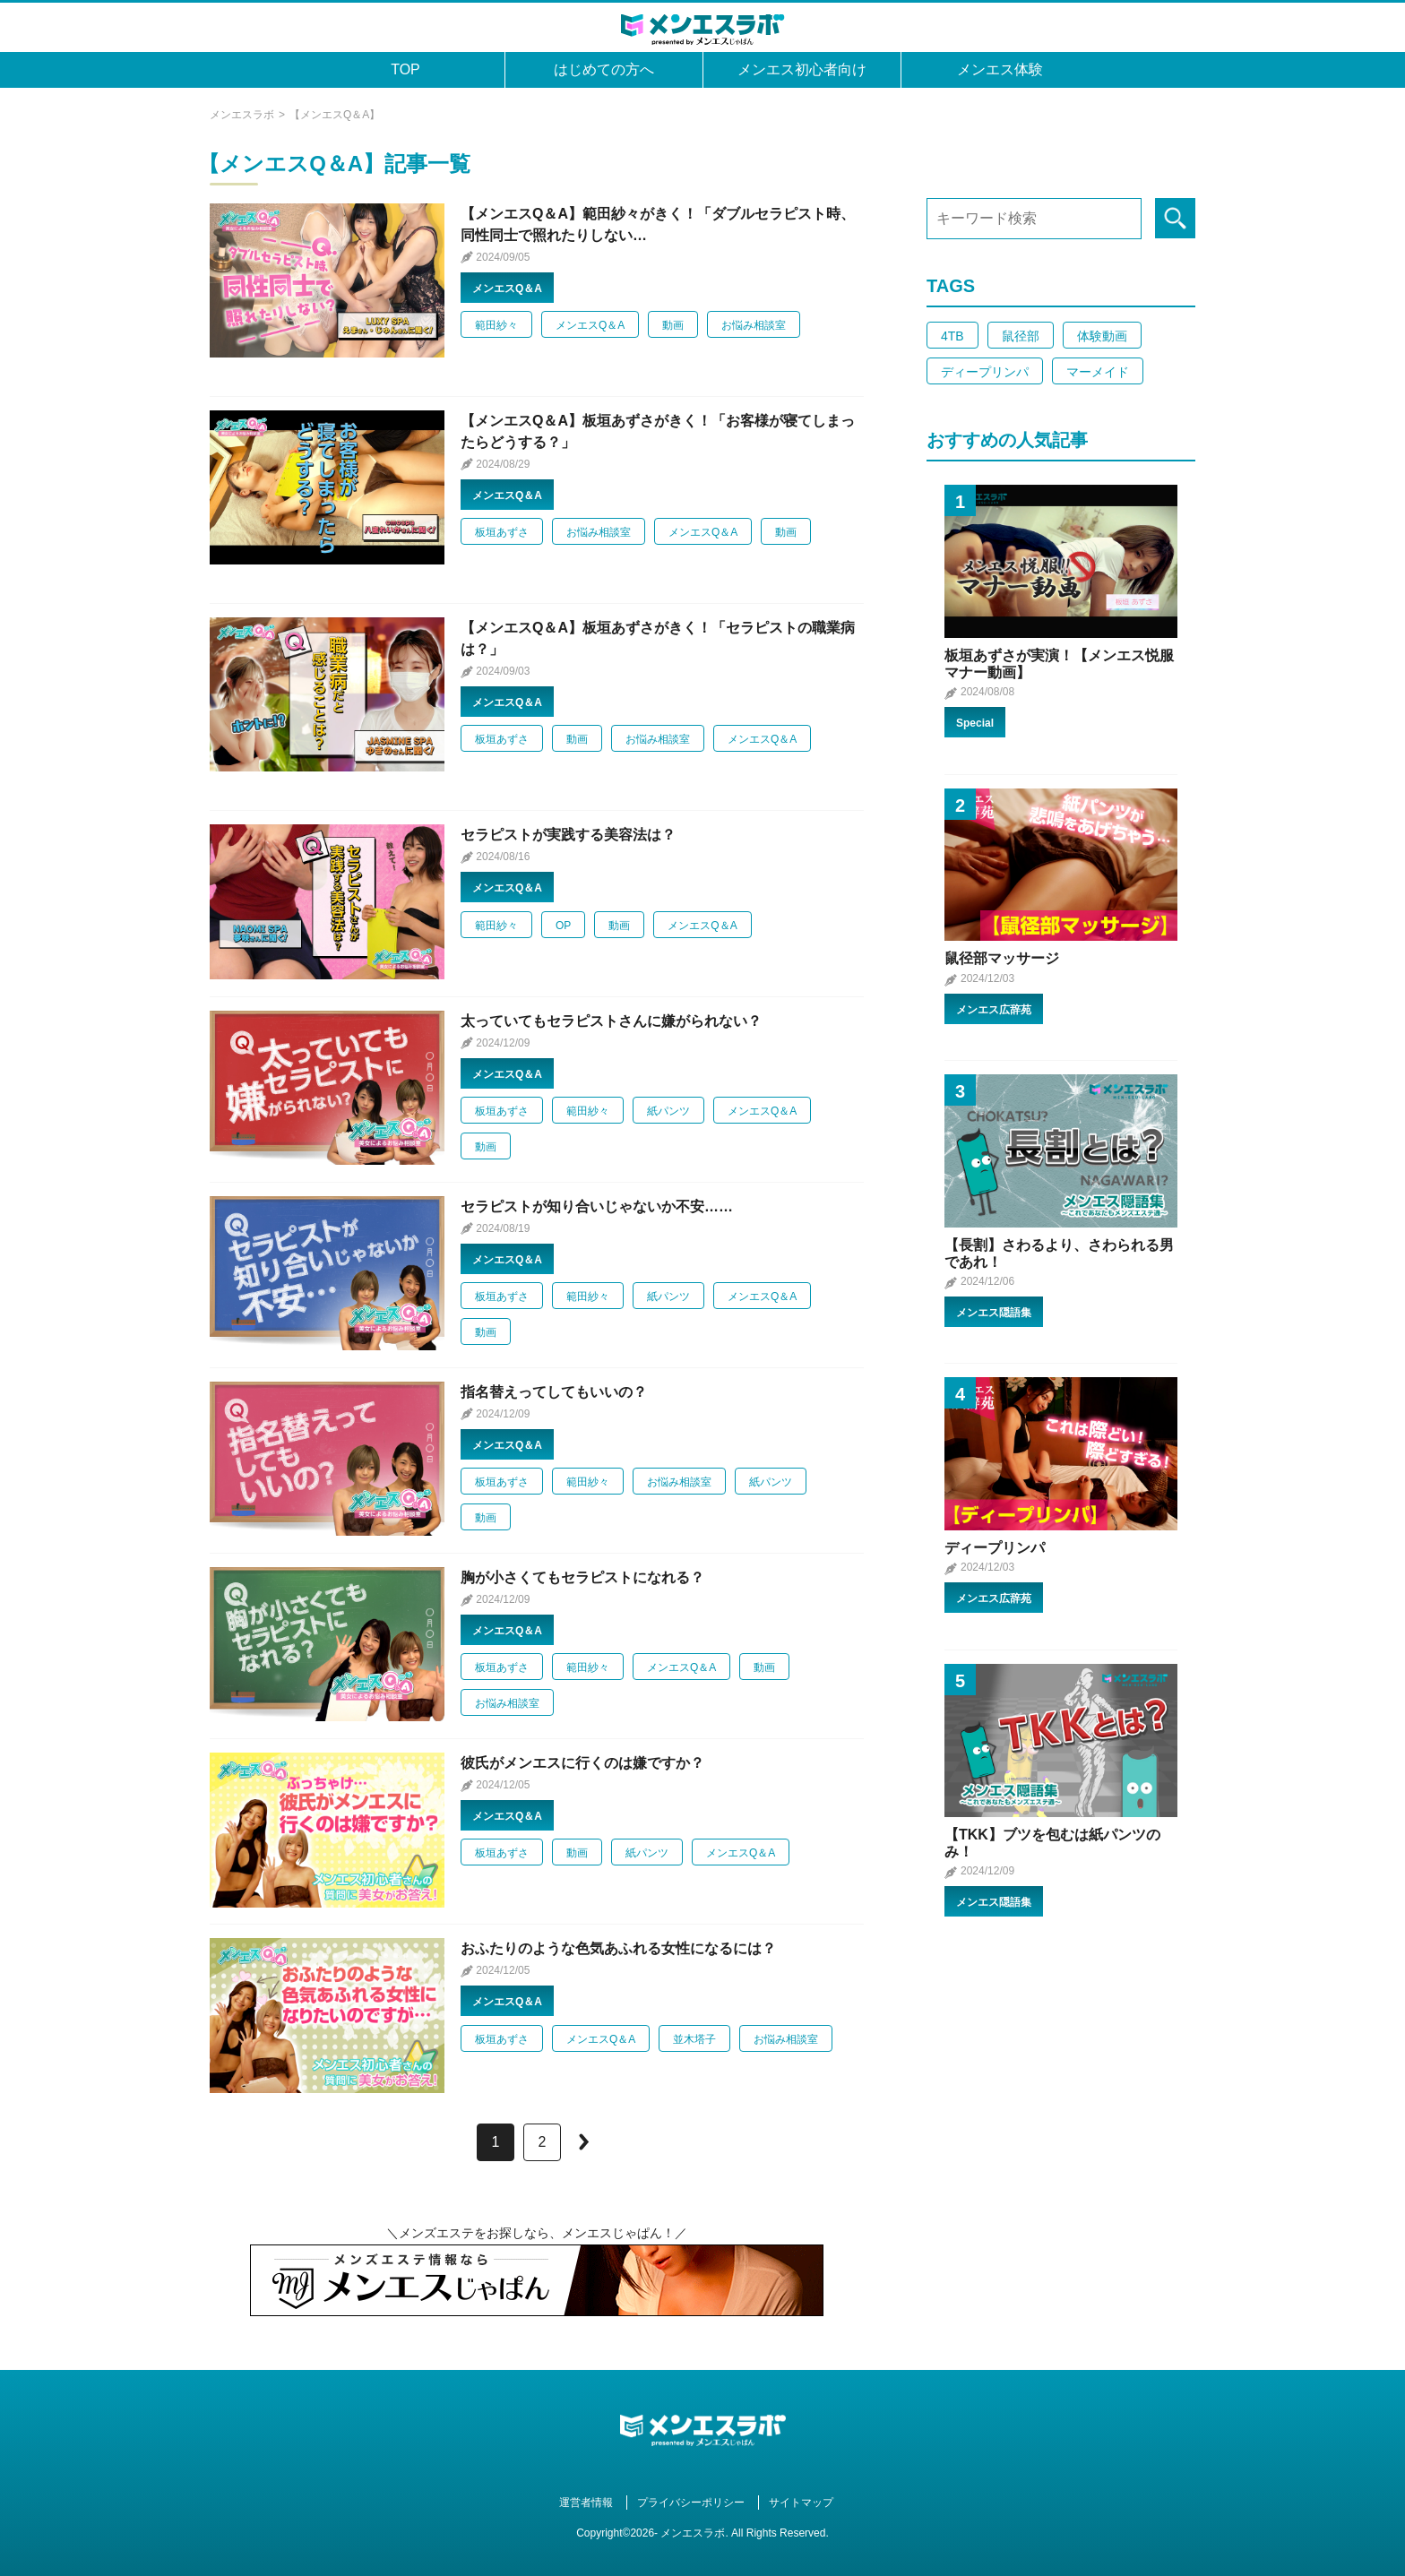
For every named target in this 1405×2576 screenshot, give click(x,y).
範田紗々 (496, 325)
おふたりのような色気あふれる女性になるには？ (618, 1948)
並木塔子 (694, 2039)
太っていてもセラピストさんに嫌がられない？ (611, 1021)
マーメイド (1097, 372)
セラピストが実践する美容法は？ (568, 834)
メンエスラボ (242, 114)
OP (563, 925)
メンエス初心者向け (801, 69)
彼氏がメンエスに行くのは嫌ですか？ (582, 1762)
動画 (673, 325)
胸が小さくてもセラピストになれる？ (582, 1577)
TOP (405, 69)
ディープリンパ (985, 372)
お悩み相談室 (753, 325)
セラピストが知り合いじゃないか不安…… (597, 1206)
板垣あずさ (502, 532)
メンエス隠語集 (993, 1312)
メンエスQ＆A (507, 288)
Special (975, 723)
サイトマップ (801, 2502)
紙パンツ (668, 1111)
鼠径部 (1020, 336)
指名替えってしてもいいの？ (554, 1392)
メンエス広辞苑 (993, 1010)
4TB (952, 336)
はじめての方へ (604, 69)
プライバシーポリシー (691, 2502)
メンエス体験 (1000, 69)
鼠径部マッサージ (1001, 958)
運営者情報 (586, 2502)
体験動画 (1102, 336)
